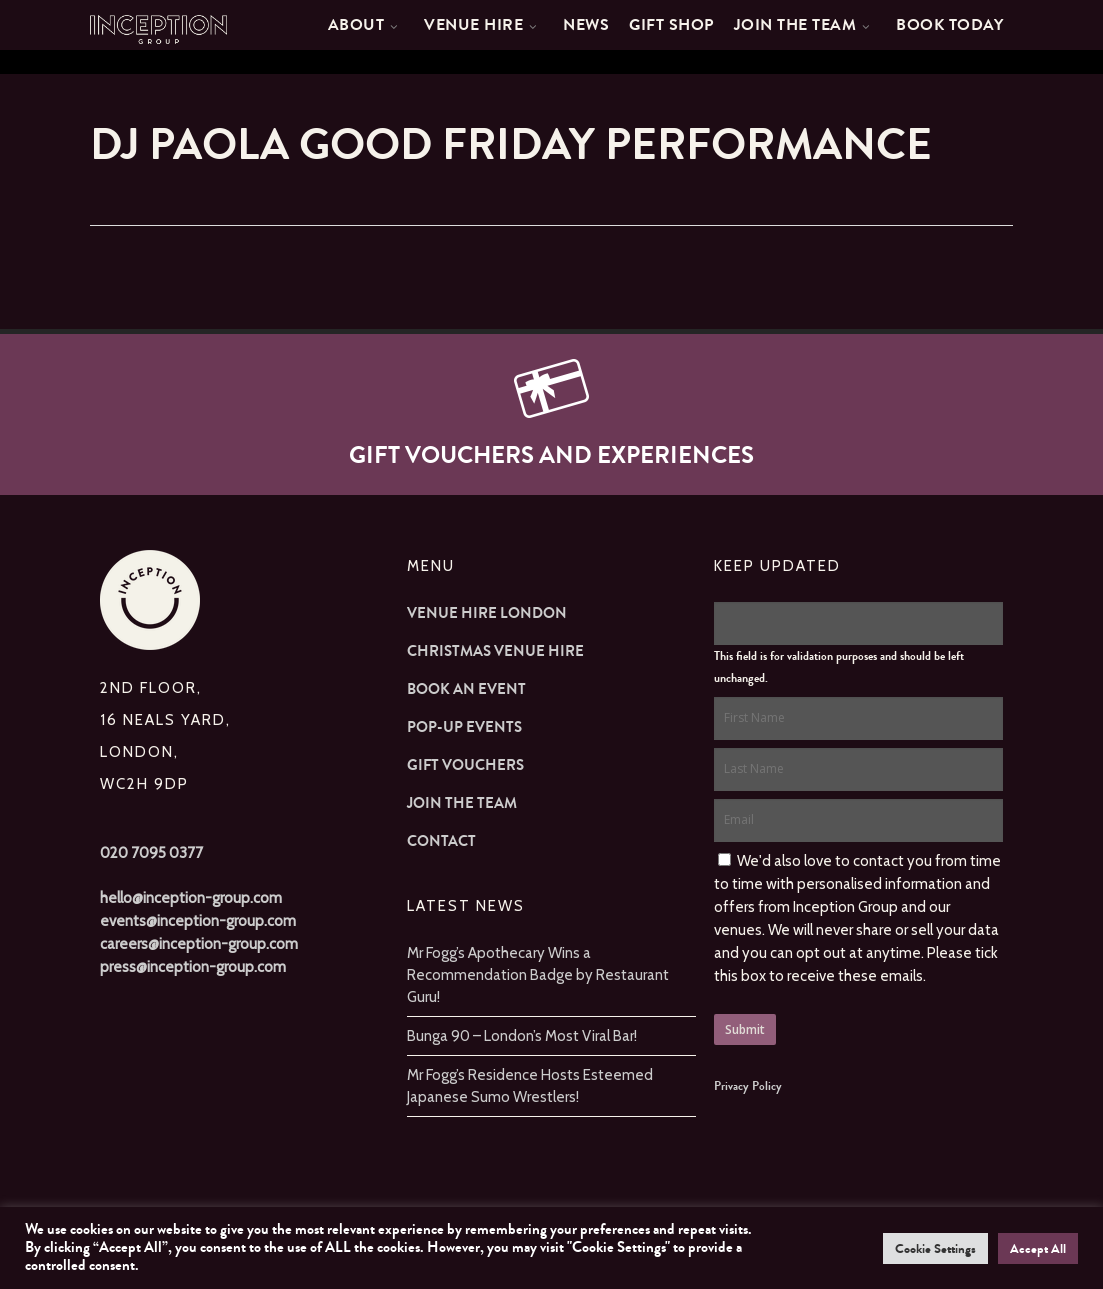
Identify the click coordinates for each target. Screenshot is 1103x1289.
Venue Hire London (487, 613)
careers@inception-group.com (199, 944)
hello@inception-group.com (191, 898)
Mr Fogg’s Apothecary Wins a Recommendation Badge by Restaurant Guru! (538, 975)
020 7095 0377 (151, 853)
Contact (441, 841)
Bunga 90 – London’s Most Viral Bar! (522, 1036)
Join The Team (462, 803)
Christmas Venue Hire (495, 651)
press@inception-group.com (193, 967)
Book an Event (466, 689)
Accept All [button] (1038, 1248)
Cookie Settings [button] (935, 1248)
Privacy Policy (748, 1086)
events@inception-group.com (198, 921)
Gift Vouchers (465, 765)
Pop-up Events (464, 727)
